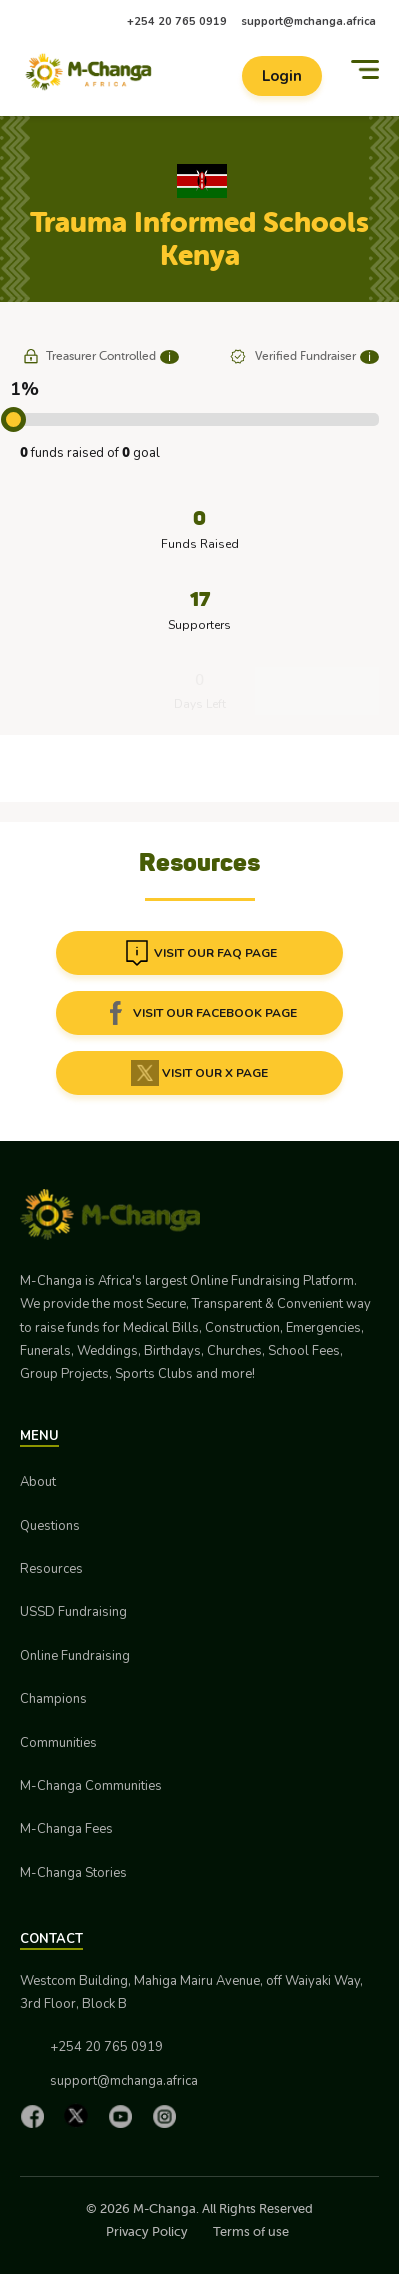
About (38, 1482)
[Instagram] (169, 2116)
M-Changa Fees (66, 1829)
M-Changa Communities (91, 1786)
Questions (50, 1526)
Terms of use (251, 2231)
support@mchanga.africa (308, 21)
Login (282, 76)
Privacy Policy (147, 2231)
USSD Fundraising (73, 1612)
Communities (58, 1743)
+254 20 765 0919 (177, 21)
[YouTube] (125, 2116)
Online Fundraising (75, 1656)
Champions (53, 1699)
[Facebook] (37, 2116)
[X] (81, 2115)
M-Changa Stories (73, 1873)
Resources (51, 1569)
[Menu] (365, 69)
